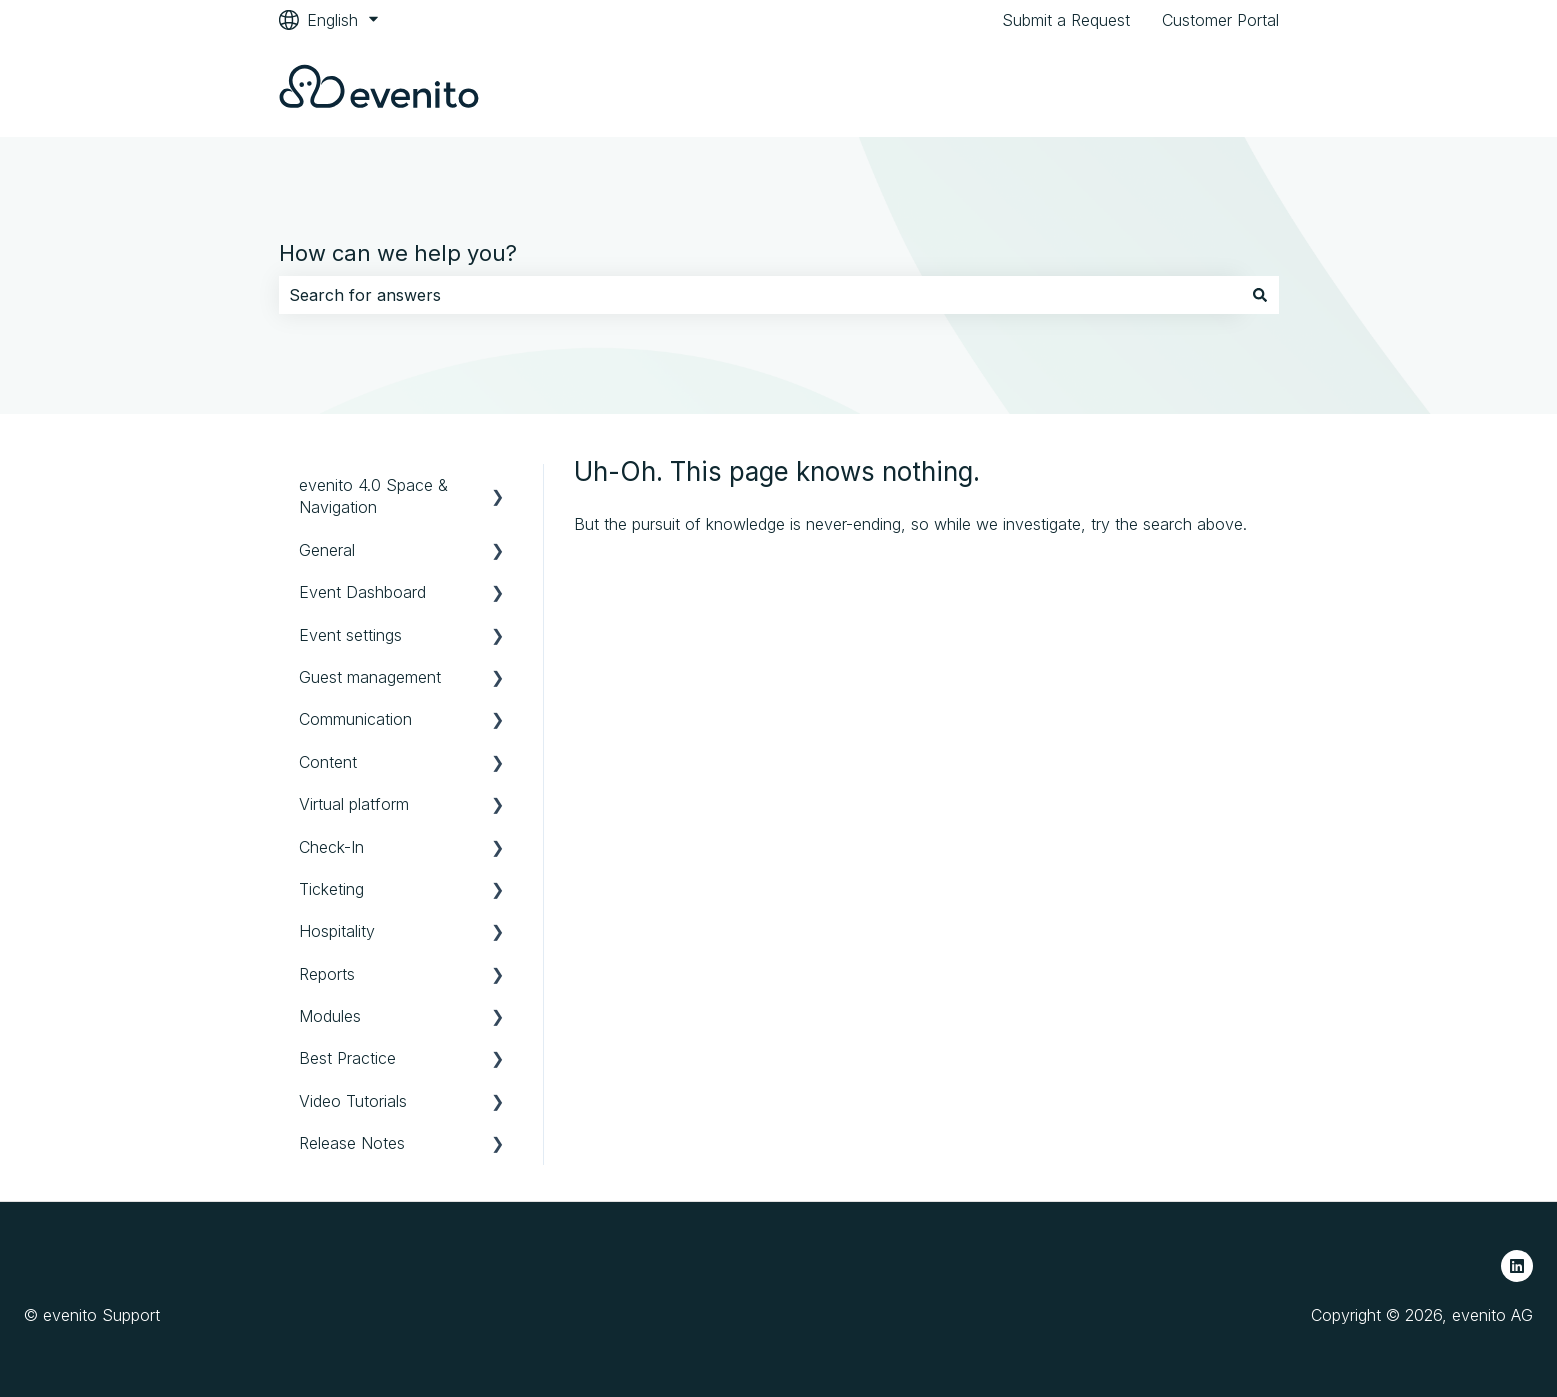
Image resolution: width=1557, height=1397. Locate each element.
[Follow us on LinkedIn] (1517, 1266)
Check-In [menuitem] (331, 847)
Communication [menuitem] (355, 719)
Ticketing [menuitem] (331, 889)
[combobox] (760, 295)
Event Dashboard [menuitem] (362, 592)
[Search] (1260, 295)
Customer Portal (1220, 20)
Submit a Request (1066, 20)
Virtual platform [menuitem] (354, 804)
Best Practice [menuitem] (347, 1058)
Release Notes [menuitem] (352, 1143)
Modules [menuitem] (330, 1016)
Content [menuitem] (328, 762)
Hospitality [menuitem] (337, 931)
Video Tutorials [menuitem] (353, 1101)
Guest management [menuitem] (370, 677)
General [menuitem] (327, 550)
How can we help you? (398, 253)
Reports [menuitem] (327, 974)
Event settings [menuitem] (350, 635)
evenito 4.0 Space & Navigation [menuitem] (373, 496)
